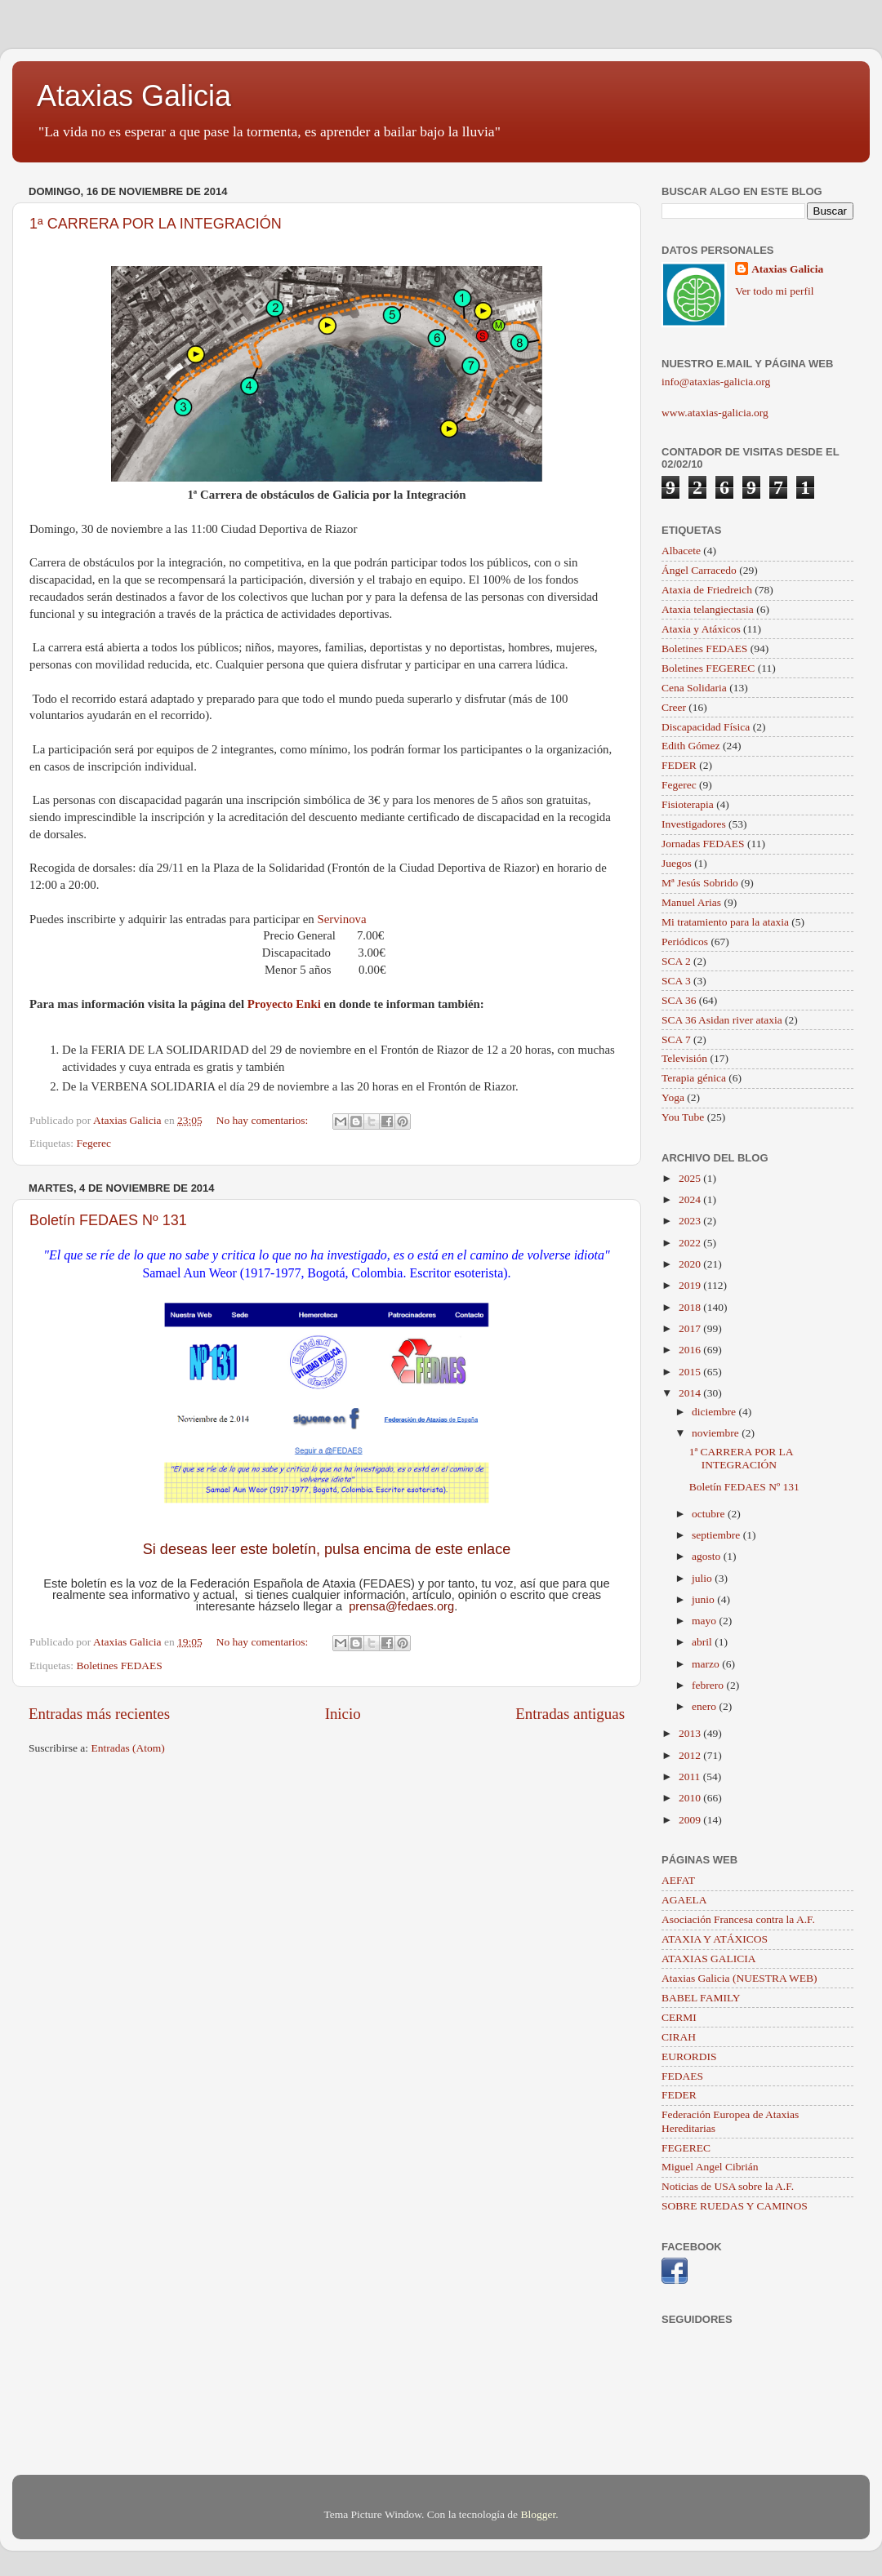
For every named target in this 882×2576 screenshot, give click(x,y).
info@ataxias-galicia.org (716, 381)
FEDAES (682, 2076)
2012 (691, 1755)
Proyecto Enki (284, 1003)
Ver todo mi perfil (774, 291)
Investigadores (694, 824)
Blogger (537, 2514)
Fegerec (93, 1143)
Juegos (677, 863)
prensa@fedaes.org (401, 1606)
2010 (691, 1798)
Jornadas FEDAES (703, 843)
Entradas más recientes (99, 1713)
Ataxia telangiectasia (708, 609)
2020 (691, 1264)
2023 (691, 1221)
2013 (691, 1733)
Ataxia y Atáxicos (701, 629)
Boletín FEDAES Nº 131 (108, 1220)
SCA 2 (676, 961)
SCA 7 (676, 1039)
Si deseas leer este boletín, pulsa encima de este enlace (326, 1549)
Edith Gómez (691, 745)
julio (703, 1578)
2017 (691, 1328)
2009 (691, 1820)
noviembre (717, 1433)
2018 (691, 1307)
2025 (691, 1178)
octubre (710, 1514)
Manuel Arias (691, 902)
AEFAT (678, 1880)
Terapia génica (694, 1078)
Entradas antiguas (570, 1713)
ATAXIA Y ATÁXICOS (715, 1939)
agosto (708, 1556)
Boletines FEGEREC (708, 668)
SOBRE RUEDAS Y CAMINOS (735, 2206)
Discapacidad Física (706, 727)
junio (704, 1599)
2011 (691, 1776)
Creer (674, 707)
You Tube (683, 1117)
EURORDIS (689, 2056)
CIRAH (679, 2037)
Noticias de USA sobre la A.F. (728, 2186)
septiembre (717, 1535)
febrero (709, 1685)
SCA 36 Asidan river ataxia (722, 1020)
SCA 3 (676, 981)
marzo (707, 1664)
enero (705, 1706)
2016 (691, 1350)
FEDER (679, 765)
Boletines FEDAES (119, 1665)
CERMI (679, 2017)
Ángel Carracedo (699, 570)
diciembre (715, 1412)
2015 (691, 1372)
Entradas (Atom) (128, 1748)
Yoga (673, 1097)
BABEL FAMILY (701, 1998)
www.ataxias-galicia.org (715, 412)
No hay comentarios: (263, 1120)
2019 (691, 1285)
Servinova (341, 919)
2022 (691, 1243)
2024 (691, 1199)
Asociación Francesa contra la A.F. (738, 1919)
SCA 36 (679, 1000)
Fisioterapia (688, 804)
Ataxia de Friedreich (707, 590)
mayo (705, 1620)
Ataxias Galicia (134, 96)
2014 (691, 1393)
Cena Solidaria (694, 688)
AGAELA (684, 1900)
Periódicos (685, 941)
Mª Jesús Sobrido (700, 883)
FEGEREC (686, 2148)
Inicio (343, 1713)
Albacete (681, 550)
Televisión (684, 1058)
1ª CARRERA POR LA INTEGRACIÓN (155, 223)
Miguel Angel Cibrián (710, 2167)
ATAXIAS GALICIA (709, 1958)
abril (703, 1642)
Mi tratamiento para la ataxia (725, 922)
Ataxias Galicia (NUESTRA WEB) (739, 1978)
